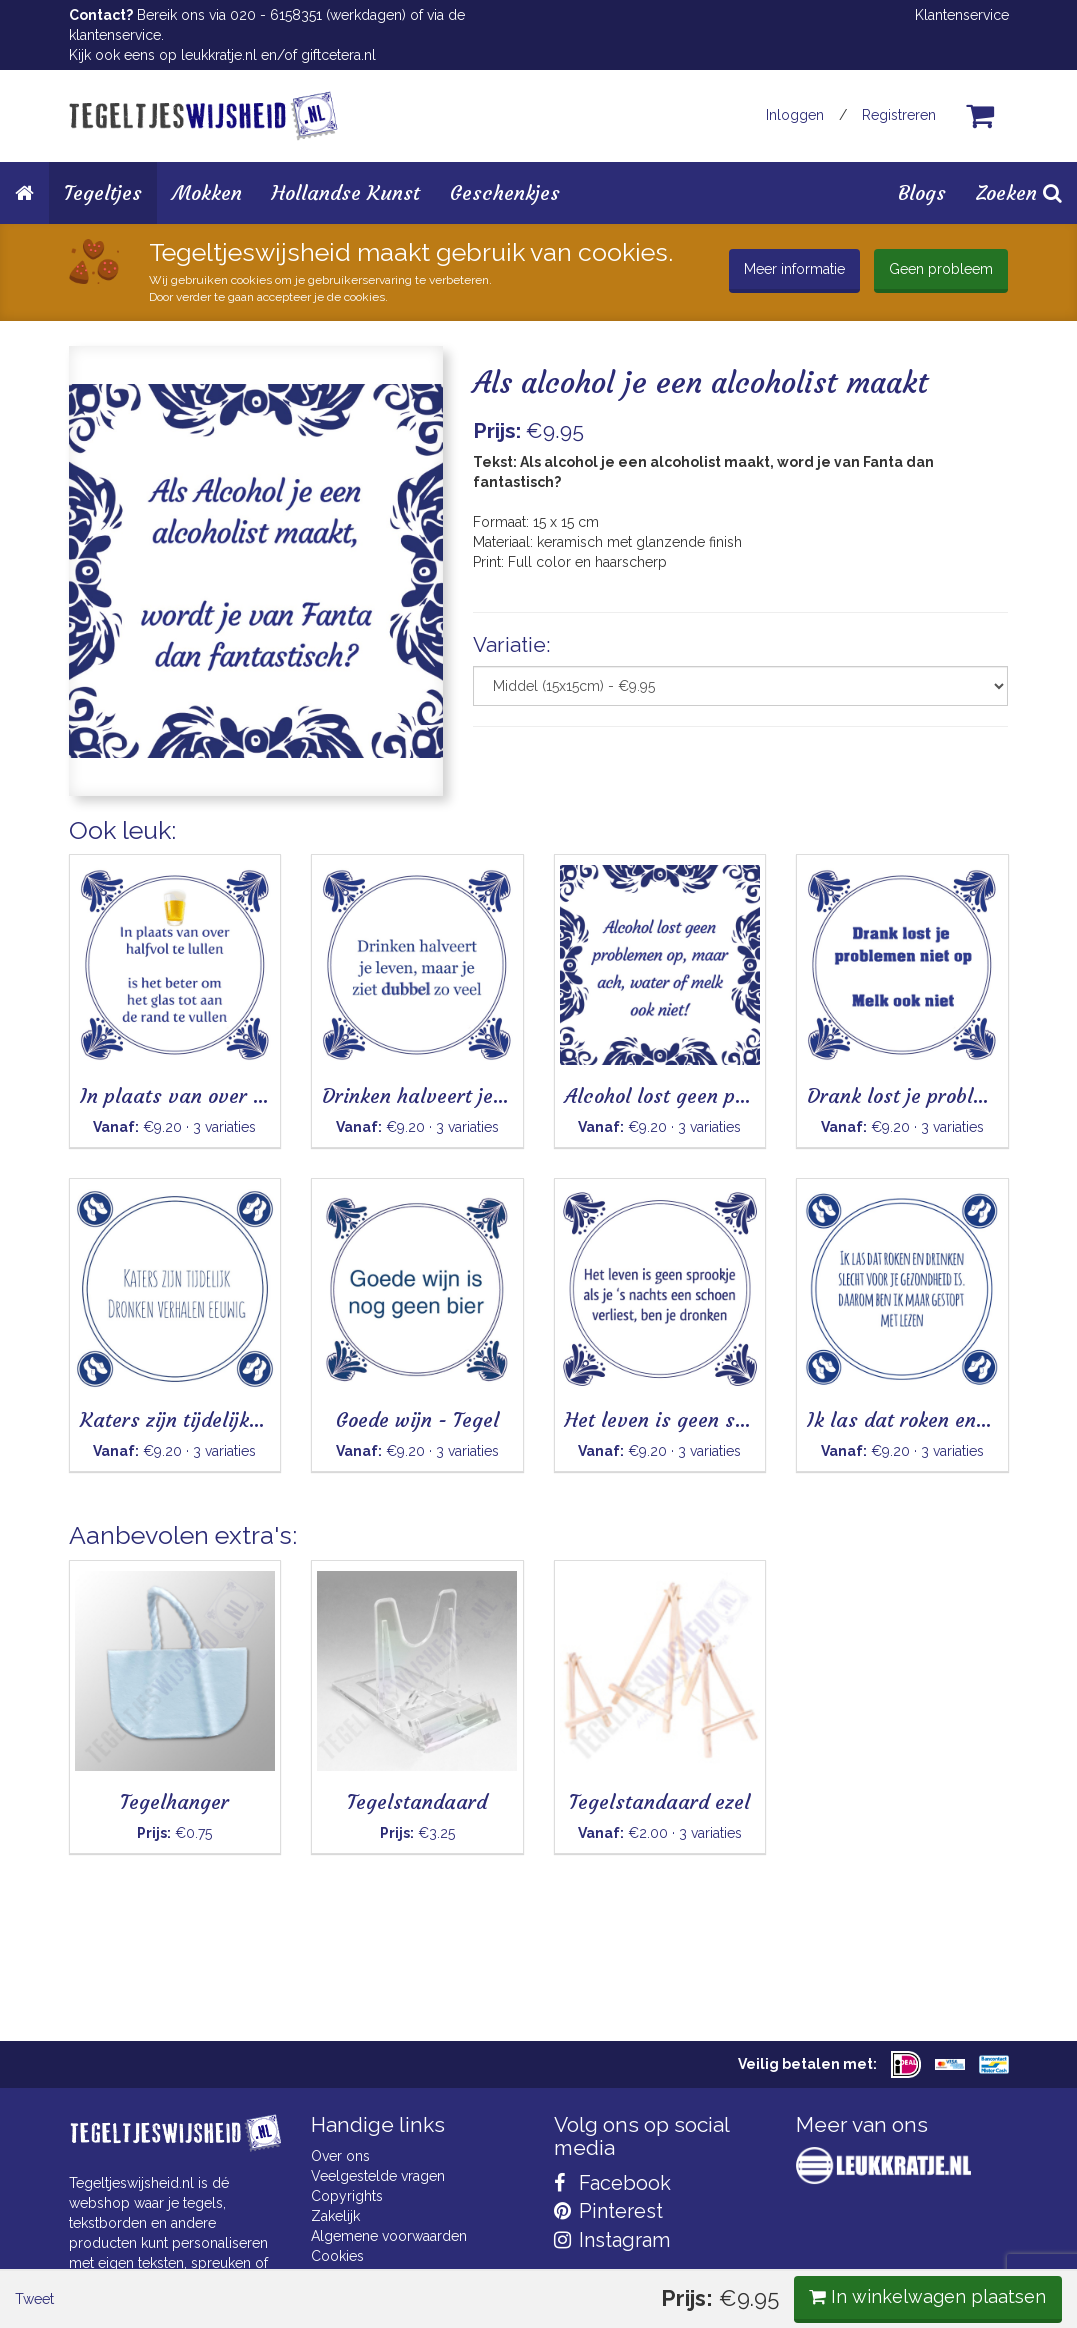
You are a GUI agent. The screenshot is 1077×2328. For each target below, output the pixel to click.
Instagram (612, 2240)
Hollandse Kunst (346, 192)
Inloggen (795, 115)
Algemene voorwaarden (389, 2236)
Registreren (899, 115)
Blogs (922, 192)
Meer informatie (794, 269)
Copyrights (347, 2196)
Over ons (340, 2156)
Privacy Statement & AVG (391, 2276)
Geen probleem (941, 269)
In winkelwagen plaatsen (858, 847)
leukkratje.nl (219, 55)
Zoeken (1019, 192)
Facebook (612, 2183)
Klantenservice (962, 15)
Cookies (337, 2256)
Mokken (207, 192)
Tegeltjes (103, 192)
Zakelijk (335, 2216)
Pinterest (608, 2211)
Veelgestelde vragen (378, 2176)
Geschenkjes (505, 192)
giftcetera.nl (338, 55)
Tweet (103, 849)
